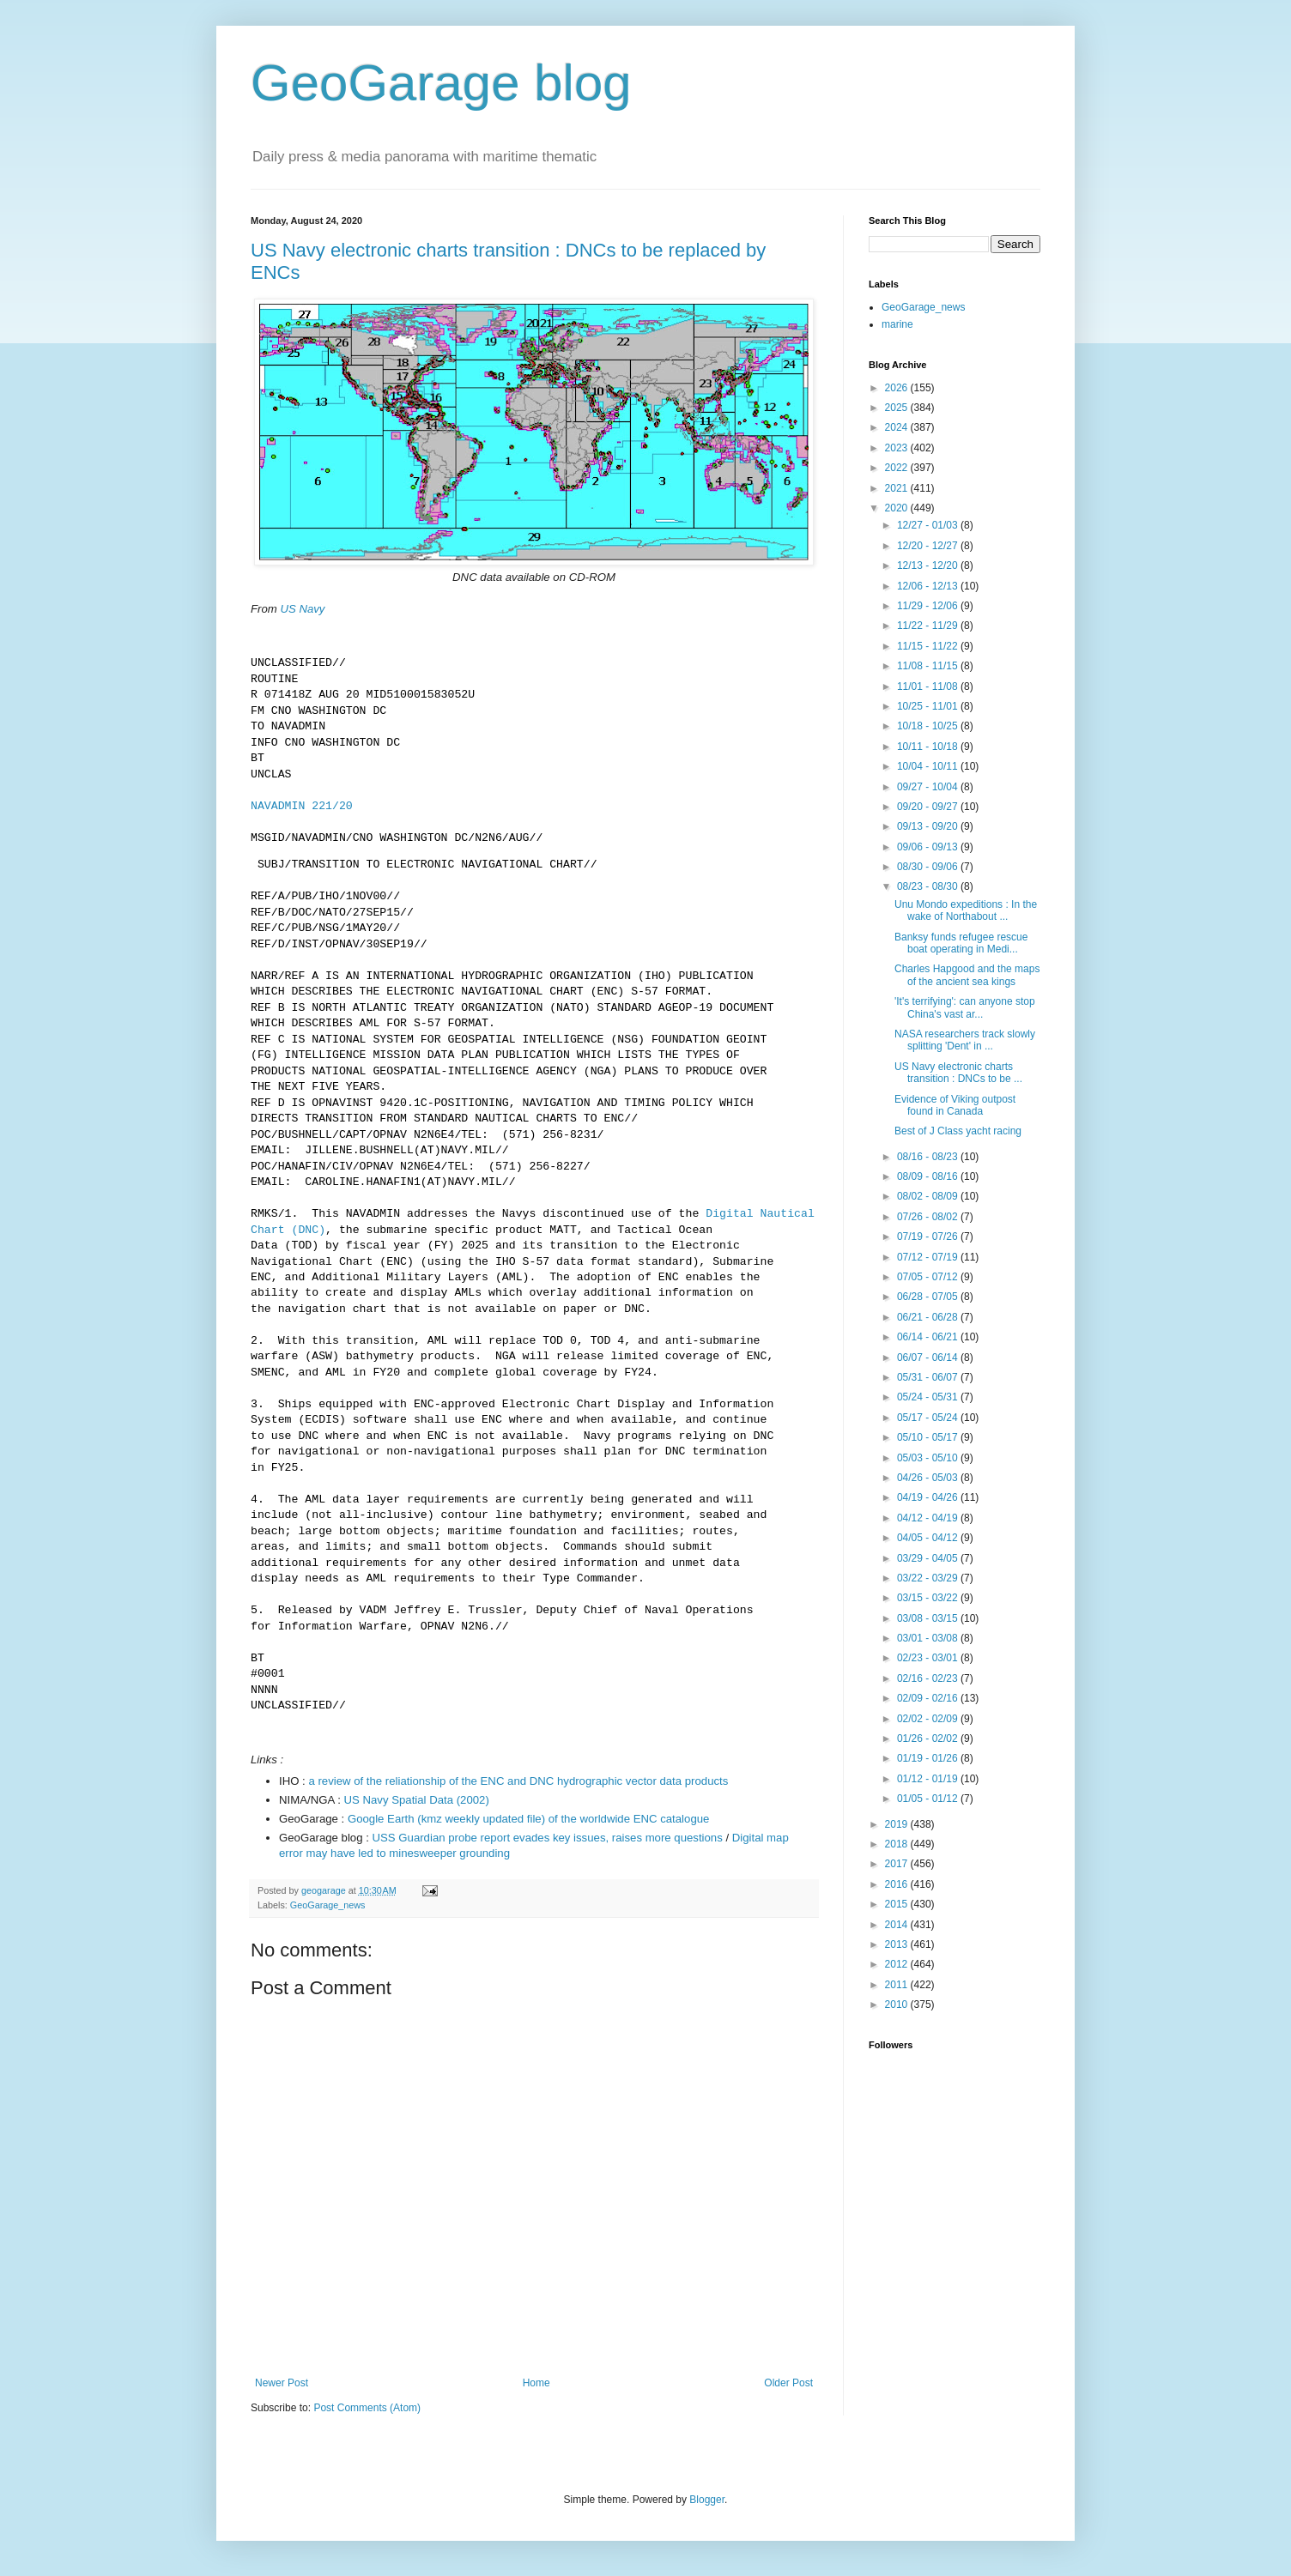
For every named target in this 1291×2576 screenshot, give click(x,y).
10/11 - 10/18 (929, 747)
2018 (898, 1844)
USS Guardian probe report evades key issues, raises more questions (548, 1837)
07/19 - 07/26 (929, 1237)
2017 (898, 1864)
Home (536, 2383)
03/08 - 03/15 (929, 1618)
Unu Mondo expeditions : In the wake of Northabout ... (965, 910)
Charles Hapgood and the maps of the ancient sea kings (966, 975)
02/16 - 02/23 (929, 1678)
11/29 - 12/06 (929, 606)
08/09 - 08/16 (929, 1176)
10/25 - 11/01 (929, 706)
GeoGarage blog (441, 83)
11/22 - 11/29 (929, 626)
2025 (898, 408)
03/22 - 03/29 (929, 1578)
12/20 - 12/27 (929, 546)
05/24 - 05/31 (929, 1397)
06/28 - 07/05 (929, 1297)
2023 (898, 448)
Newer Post (281, 2383)
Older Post (788, 2383)
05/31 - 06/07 (929, 1377)
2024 (898, 427)
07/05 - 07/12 (929, 1277)
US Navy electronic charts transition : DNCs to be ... (958, 1073)
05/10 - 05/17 (929, 1437)
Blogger (706, 2500)
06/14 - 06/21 (929, 1337)
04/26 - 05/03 (929, 1478)
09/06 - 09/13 (929, 847)
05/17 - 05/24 (929, 1418)
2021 (898, 488)
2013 (898, 1944)
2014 (898, 1925)
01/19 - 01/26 (929, 1758)
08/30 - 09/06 (929, 867)
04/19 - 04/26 (929, 1497)
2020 (898, 508)
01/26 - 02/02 (929, 1738)
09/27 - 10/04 (929, 787)
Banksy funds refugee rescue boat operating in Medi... (960, 943)
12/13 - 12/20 (929, 565)
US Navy (302, 608)
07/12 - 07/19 (929, 1257)
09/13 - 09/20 (929, 826)
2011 (898, 1985)
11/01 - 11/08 (929, 686)
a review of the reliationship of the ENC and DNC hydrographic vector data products (518, 1781)
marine (897, 324)
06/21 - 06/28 (929, 1317)
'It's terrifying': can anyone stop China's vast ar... (964, 1007)
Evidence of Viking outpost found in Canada (954, 1105)
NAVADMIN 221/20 (302, 806)
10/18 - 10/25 (929, 726)
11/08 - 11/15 (929, 666)
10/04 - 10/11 (929, 766)
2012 (898, 1964)
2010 (898, 2005)
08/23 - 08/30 (929, 886)
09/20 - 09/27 (929, 807)
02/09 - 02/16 (929, 1698)
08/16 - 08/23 (929, 1157)
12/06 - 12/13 (929, 586)
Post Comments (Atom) (367, 2408)
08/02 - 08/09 (929, 1196)
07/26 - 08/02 (929, 1217)
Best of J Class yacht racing (957, 1131)
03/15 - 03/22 (929, 1598)
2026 (898, 388)
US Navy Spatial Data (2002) (415, 1799)
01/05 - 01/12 (929, 1799)
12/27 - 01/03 (929, 525)
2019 (898, 1824)
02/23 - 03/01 (929, 1658)
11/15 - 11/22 (929, 646)
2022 (898, 468)
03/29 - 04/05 (929, 1558)
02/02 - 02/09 (929, 1719)
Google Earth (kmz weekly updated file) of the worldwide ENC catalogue (528, 1818)
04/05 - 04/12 (929, 1538)
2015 (898, 1904)
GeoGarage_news (328, 1905)
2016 (898, 1884)
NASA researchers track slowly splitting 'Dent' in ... (964, 1040)
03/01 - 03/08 (929, 1638)
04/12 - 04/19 (929, 1518)
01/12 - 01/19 (929, 1779)
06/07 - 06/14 (929, 1357)
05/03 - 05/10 (929, 1458)
